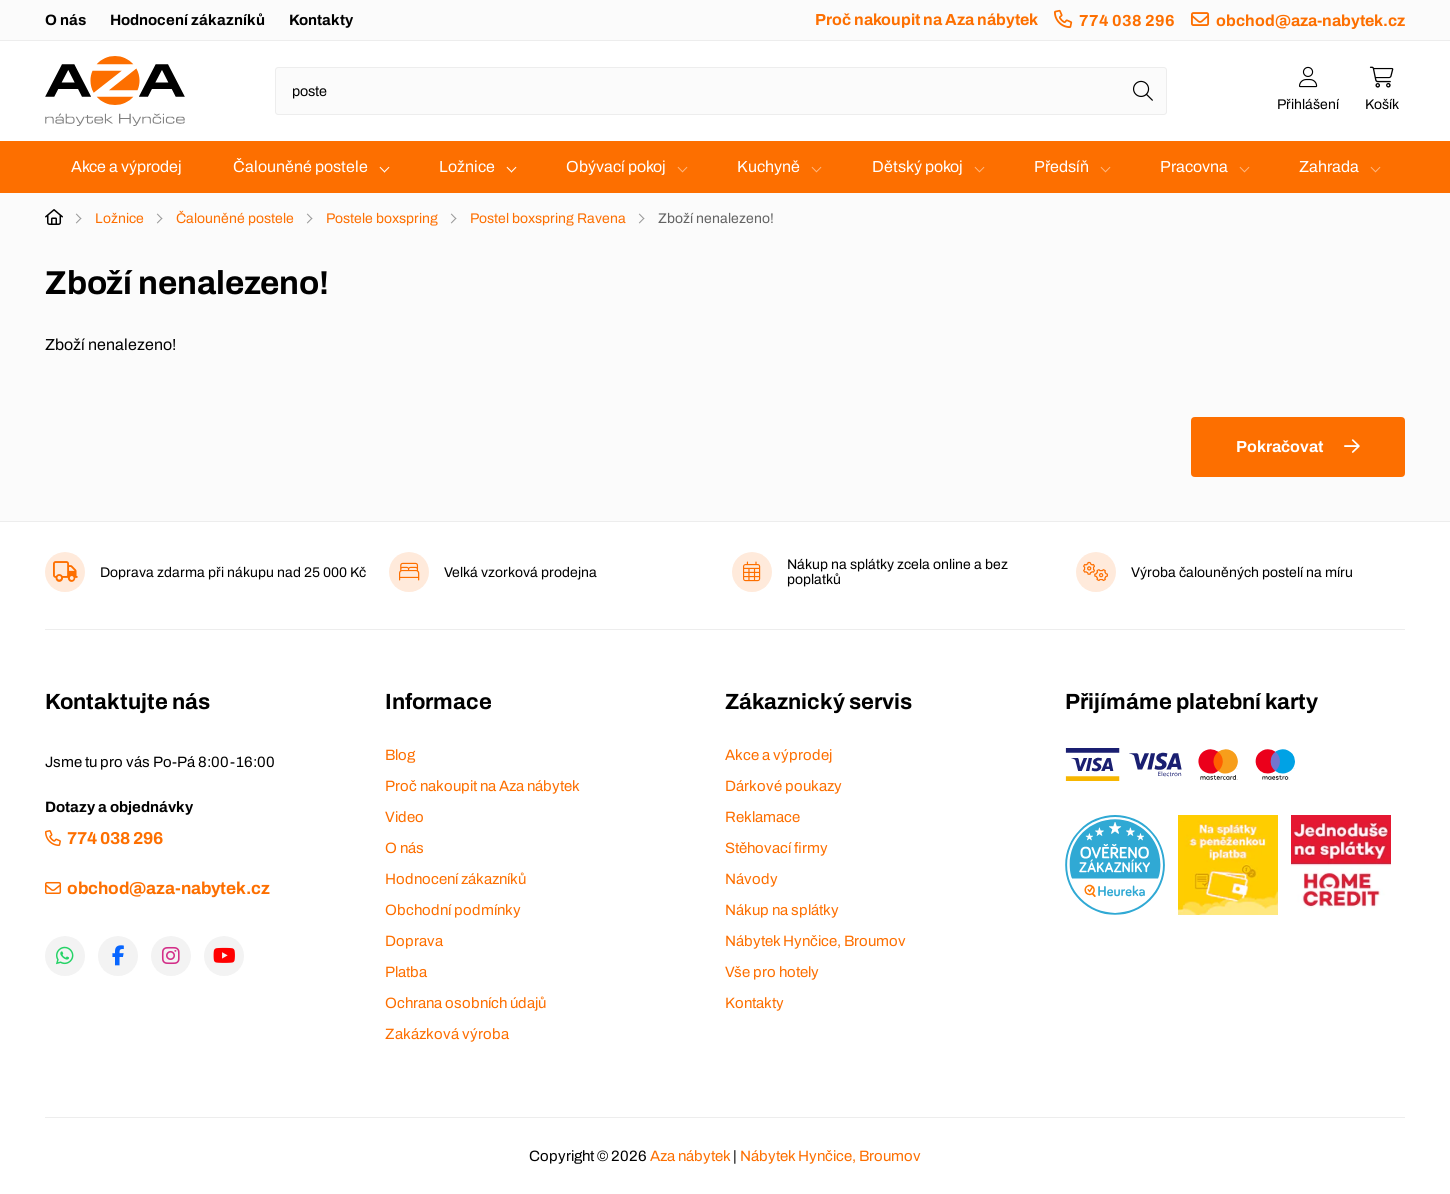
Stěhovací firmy (776, 848)
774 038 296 (1127, 20)
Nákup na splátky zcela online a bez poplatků (897, 572)
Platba (406, 972)
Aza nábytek (690, 1156)
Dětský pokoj (917, 166)
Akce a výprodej (126, 166)
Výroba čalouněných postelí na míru (1242, 572)
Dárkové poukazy (783, 786)
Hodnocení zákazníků (187, 20)
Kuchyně (768, 166)
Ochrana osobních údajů (465, 1003)
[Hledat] (1143, 91)
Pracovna (1194, 166)
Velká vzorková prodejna (520, 572)
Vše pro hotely (772, 972)
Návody (751, 879)
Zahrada (1329, 166)
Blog (400, 755)
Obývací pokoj (616, 166)
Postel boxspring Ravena (548, 218)
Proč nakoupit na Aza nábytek (926, 19)
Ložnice (467, 166)
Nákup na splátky (782, 910)
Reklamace (762, 817)
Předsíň (1061, 166)
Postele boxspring (382, 218)
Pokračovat (1279, 446)
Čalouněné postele (300, 166)
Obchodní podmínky (453, 910)
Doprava (414, 941)
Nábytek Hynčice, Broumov (815, 941)
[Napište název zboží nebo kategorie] (721, 91)
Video (404, 817)
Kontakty (321, 20)
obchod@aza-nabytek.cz (1310, 20)
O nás (65, 20)
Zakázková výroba (447, 1034)
